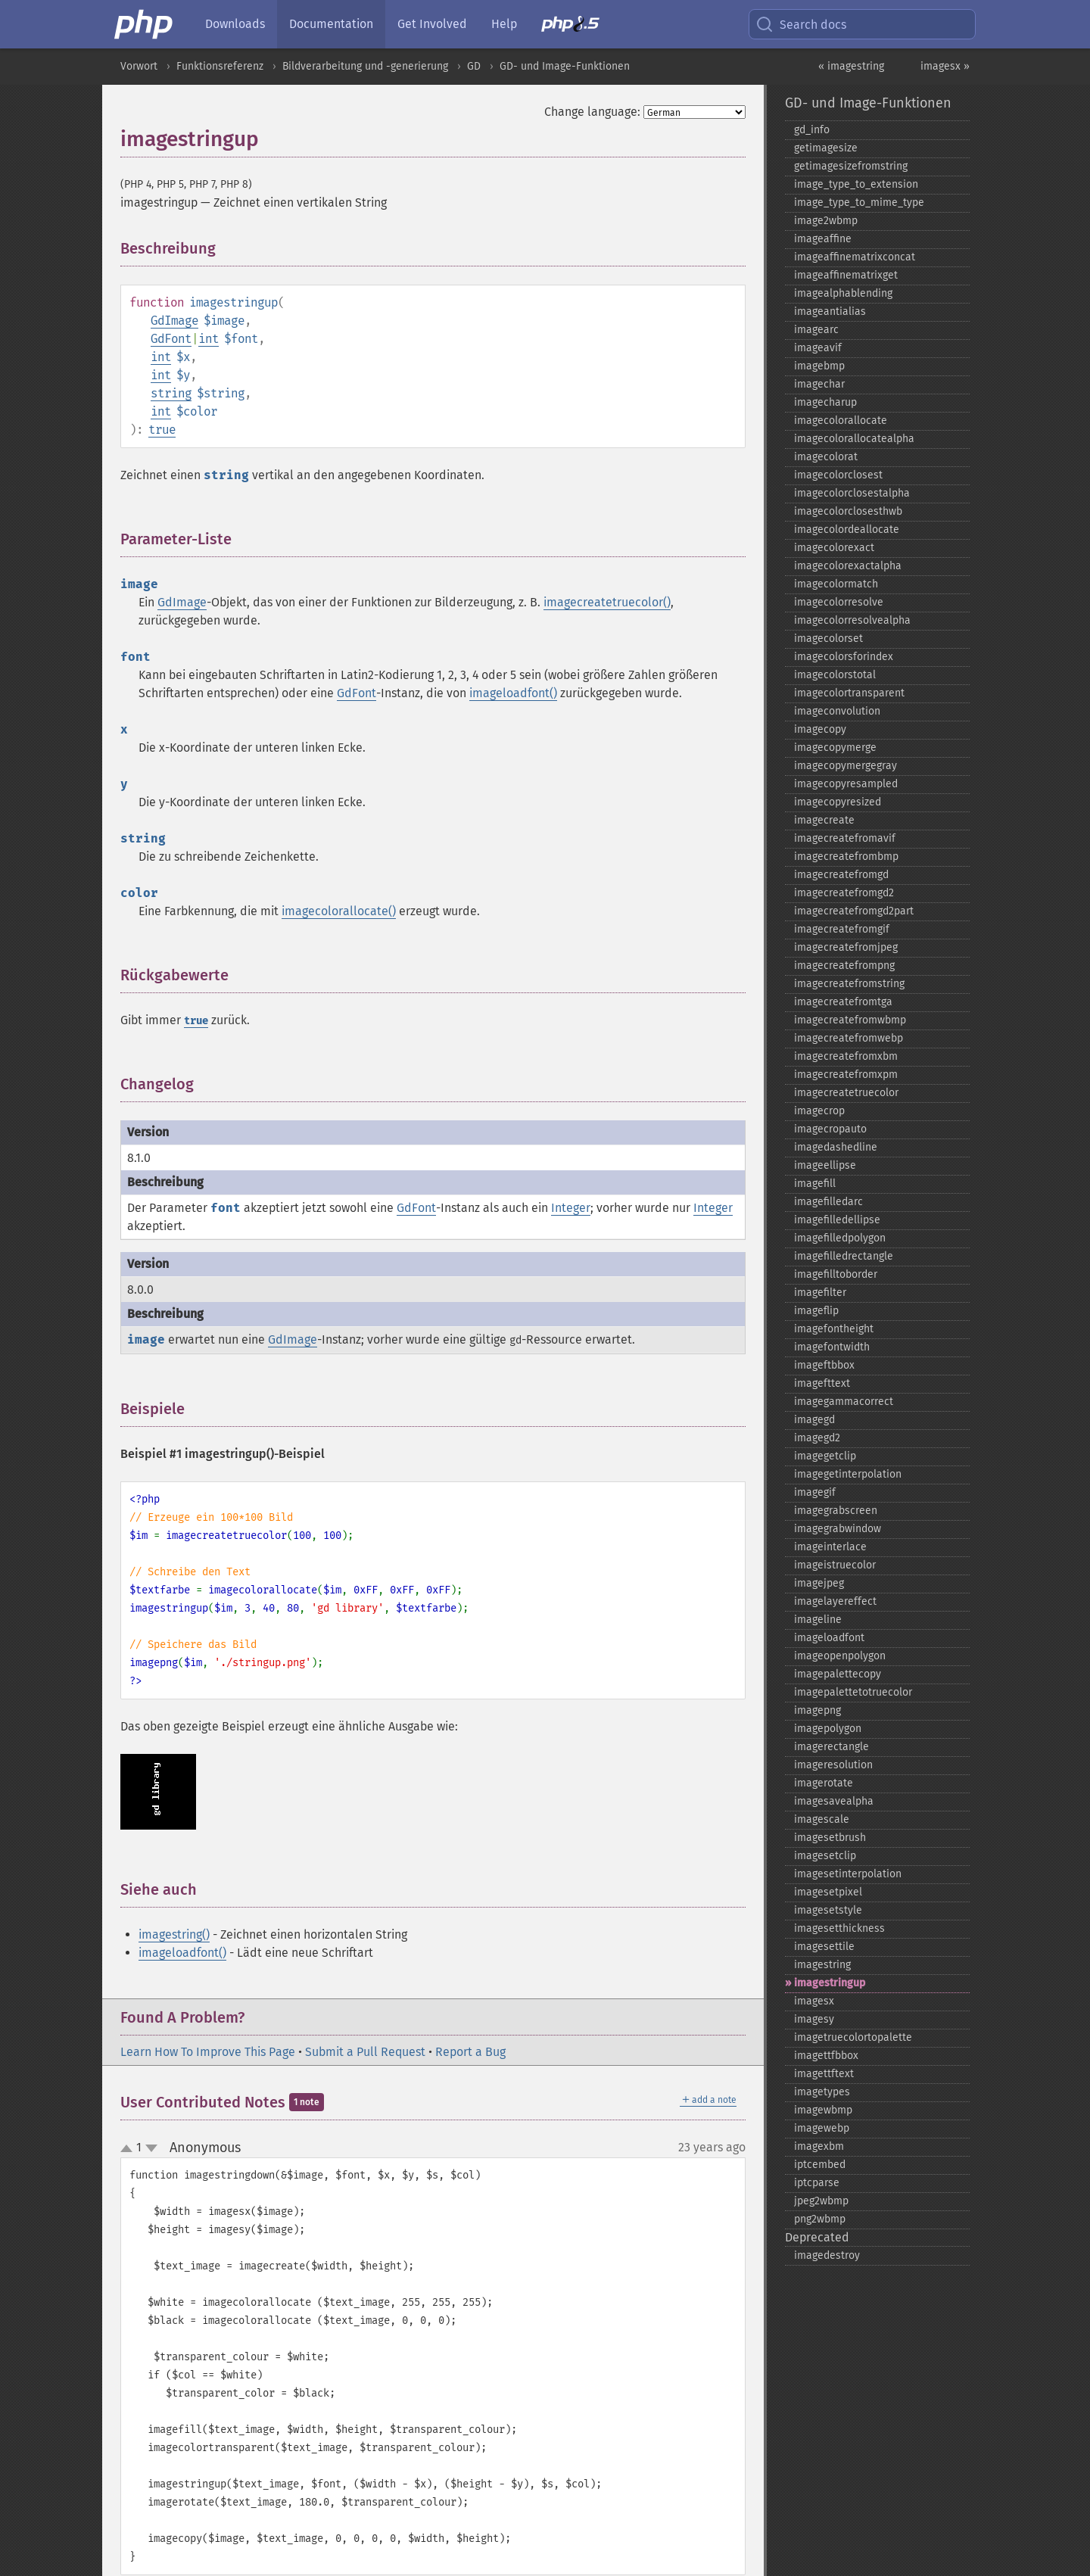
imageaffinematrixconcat (854, 257)
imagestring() (174, 1934)
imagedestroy (827, 2255)
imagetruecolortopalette (853, 2037)
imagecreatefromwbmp (850, 1020)
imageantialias (830, 311)
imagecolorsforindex (843, 656)
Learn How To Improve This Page (207, 2052)
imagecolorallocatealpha (854, 438)
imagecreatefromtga (843, 1001)
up (129, 2149)
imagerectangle (831, 1746)
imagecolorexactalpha (848, 565)
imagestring (822, 1964)
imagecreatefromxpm (846, 1074)
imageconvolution (837, 711)
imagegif (815, 1492)
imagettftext (824, 2073)
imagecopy (820, 729)
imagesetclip (825, 1855)
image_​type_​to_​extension (856, 184)
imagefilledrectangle (843, 1256)
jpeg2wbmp (821, 2200)
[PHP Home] (144, 24)
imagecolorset (828, 638)
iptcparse (816, 2182)
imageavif (818, 347)
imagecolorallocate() (339, 911)
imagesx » (945, 66)
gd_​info (812, 129)
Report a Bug (470, 2052)
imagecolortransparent (849, 693)
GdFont (171, 339)
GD (474, 66)
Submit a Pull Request (365, 2052)
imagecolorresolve (838, 602)
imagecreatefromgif (841, 929)
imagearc (816, 329)
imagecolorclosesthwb (848, 511)
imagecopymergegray (845, 765)
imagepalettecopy (837, 1674)
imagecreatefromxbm (846, 1056)
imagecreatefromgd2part (854, 911)
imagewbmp (823, 2110)
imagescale (821, 1819)
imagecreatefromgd (841, 874)
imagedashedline (835, 1147)
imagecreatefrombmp (846, 856)
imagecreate (824, 820)
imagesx (814, 2001)
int (208, 339)
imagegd (814, 1419)
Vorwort (138, 66)
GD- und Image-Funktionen (565, 66)
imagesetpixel (828, 1892)
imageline (818, 1619)
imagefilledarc (828, 1201)
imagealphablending (843, 293)
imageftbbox (824, 1365)
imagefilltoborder (835, 1274)
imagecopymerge (835, 747)
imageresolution (833, 1764)
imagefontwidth (832, 1347)
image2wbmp (826, 220)
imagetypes (822, 2091)
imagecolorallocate (840, 420)
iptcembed (820, 2164)
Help (504, 24)
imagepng (817, 1710)
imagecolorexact (834, 547)
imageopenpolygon (840, 1655)
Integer (570, 1208)
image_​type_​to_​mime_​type (859, 202)
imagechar (819, 384)
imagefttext (822, 1383)
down (151, 2148)
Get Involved (432, 24)
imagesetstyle (828, 1910)
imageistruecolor (835, 1565)
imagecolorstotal (835, 674)
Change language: (592, 111)
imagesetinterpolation (848, 1873)
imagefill (815, 1183)
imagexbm (819, 2146)
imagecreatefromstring (849, 983)
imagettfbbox (826, 2055)
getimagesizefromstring (851, 166)
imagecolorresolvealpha (852, 620)
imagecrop (819, 1110)
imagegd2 (817, 1437)
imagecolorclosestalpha (852, 493)
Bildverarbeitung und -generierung (365, 66)
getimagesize (826, 148)
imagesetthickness (839, 1928)
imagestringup (829, 1982)
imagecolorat (826, 456)
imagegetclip (825, 1456)
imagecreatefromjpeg (846, 947)
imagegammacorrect (843, 1401)
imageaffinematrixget (846, 275)
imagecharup (825, 402)
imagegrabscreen (835, 1510)
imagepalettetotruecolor (853, 1692)
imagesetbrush (830, 1837)
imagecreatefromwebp (848, 1038)
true (162, 429)
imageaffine (823, 238)
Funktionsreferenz (219, 66)
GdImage (174, 320)
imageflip (816, 1310)
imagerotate (823, 1783)
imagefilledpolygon (840, 1238)
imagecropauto (830, 1129)
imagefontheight (834, 1328)
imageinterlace (830, 1546)
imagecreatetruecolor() (607, 602)
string (171, 393)
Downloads (235, 24)
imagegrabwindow (837, 1528)
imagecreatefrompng (844, 965)
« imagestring (851, 66)
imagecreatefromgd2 (844, 892)
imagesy (814, 2019)
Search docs (800, 24)
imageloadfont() (513, 693)
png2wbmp (820, 2219)
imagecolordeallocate (846, 529)
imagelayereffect (835, 1601)
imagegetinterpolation (848, 1474)
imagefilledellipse (837, 1219)
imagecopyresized (837, 802)
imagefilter (820, 1292)
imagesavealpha (834, 1801)
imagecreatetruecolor (846, 1092)
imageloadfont (829, 1637)
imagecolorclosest (838, 475)
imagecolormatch (836, 584)
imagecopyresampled (846, 783)
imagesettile (824, 1946)
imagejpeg (819, 1583)
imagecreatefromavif (844, 838)
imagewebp (821, 2128)
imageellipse (825, 1165)
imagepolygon (827, 1728)
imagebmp (819, 366)
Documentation (331, 24)
